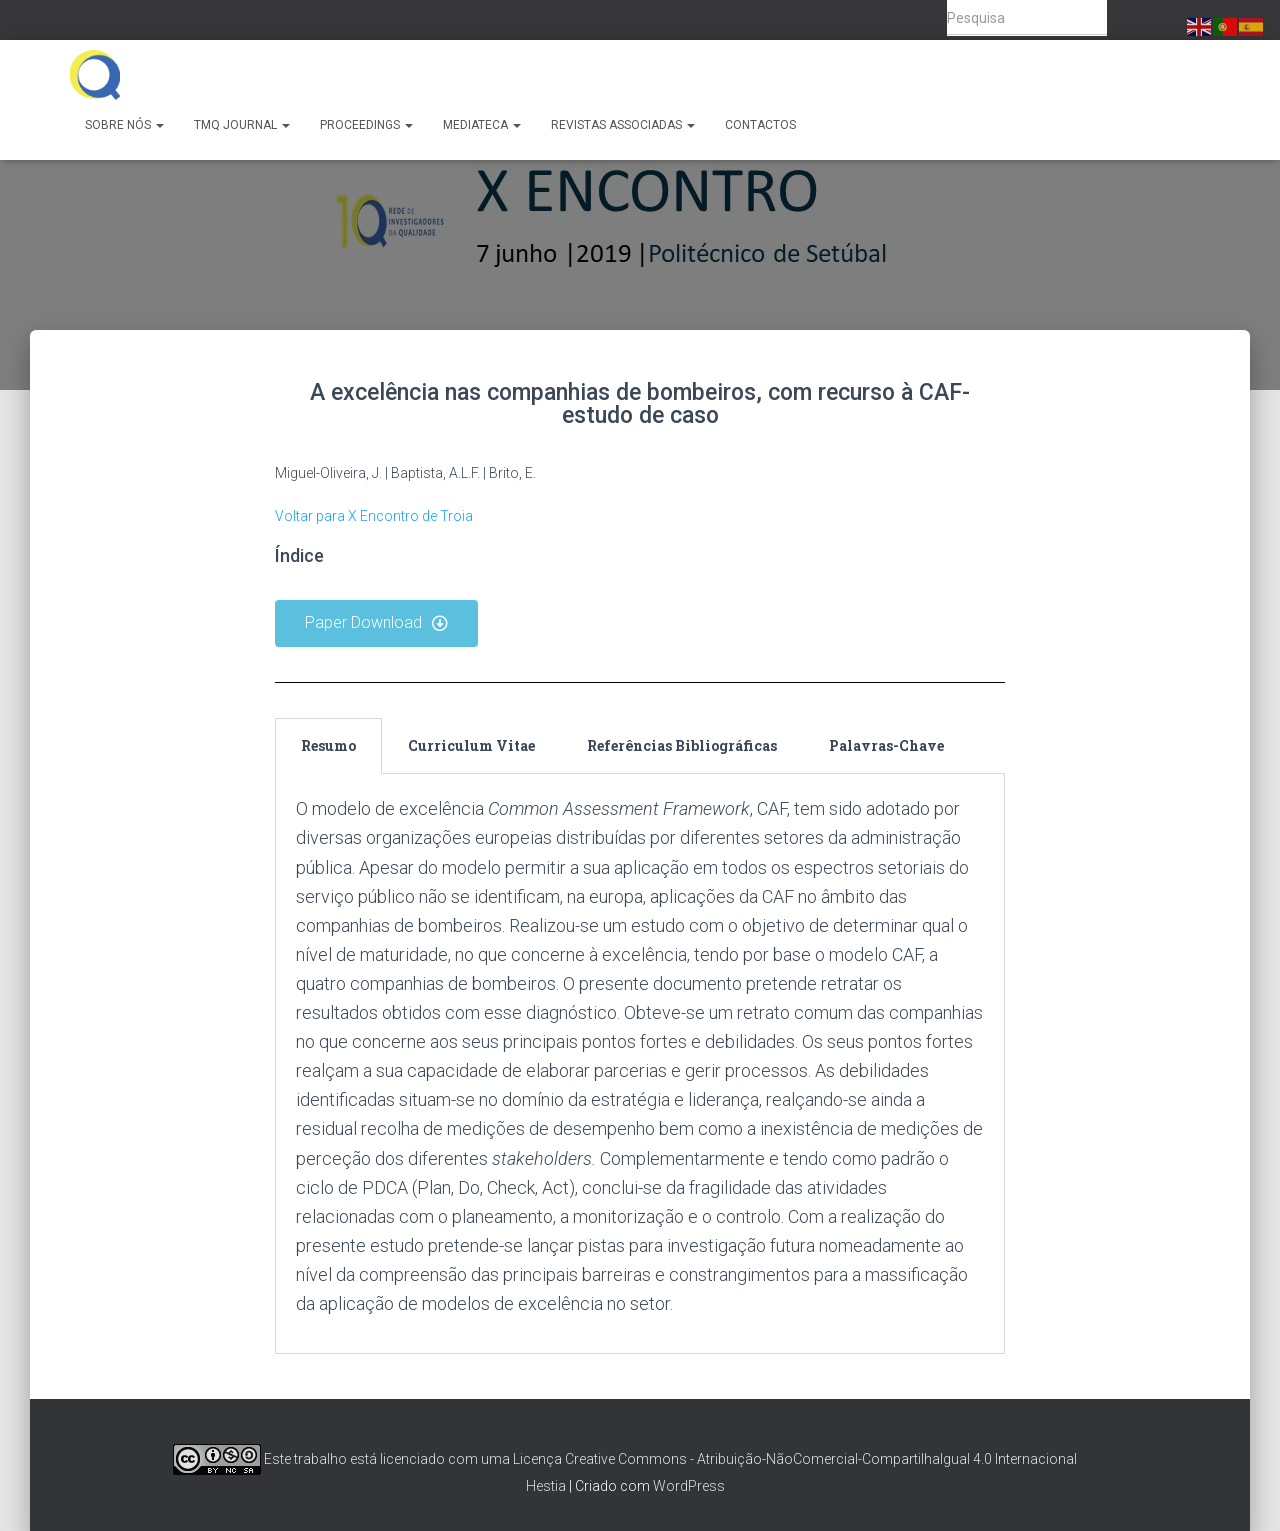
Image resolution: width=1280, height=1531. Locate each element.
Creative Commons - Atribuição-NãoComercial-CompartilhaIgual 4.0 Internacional (821, 1459)
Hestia (546, 1486)
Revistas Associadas (623, 125)
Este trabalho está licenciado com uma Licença (367, 1459)
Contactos (760, 125)
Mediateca (482, 125)
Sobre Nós (124, 125)
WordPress (689, 1486)
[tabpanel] (640, 1064)
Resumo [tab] (328, 745)
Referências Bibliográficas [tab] (682, 745)
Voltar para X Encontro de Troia (374, 516)
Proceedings (366, 125)
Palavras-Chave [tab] (886, 745)
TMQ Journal (242, 125)
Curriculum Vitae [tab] (471, 745)
